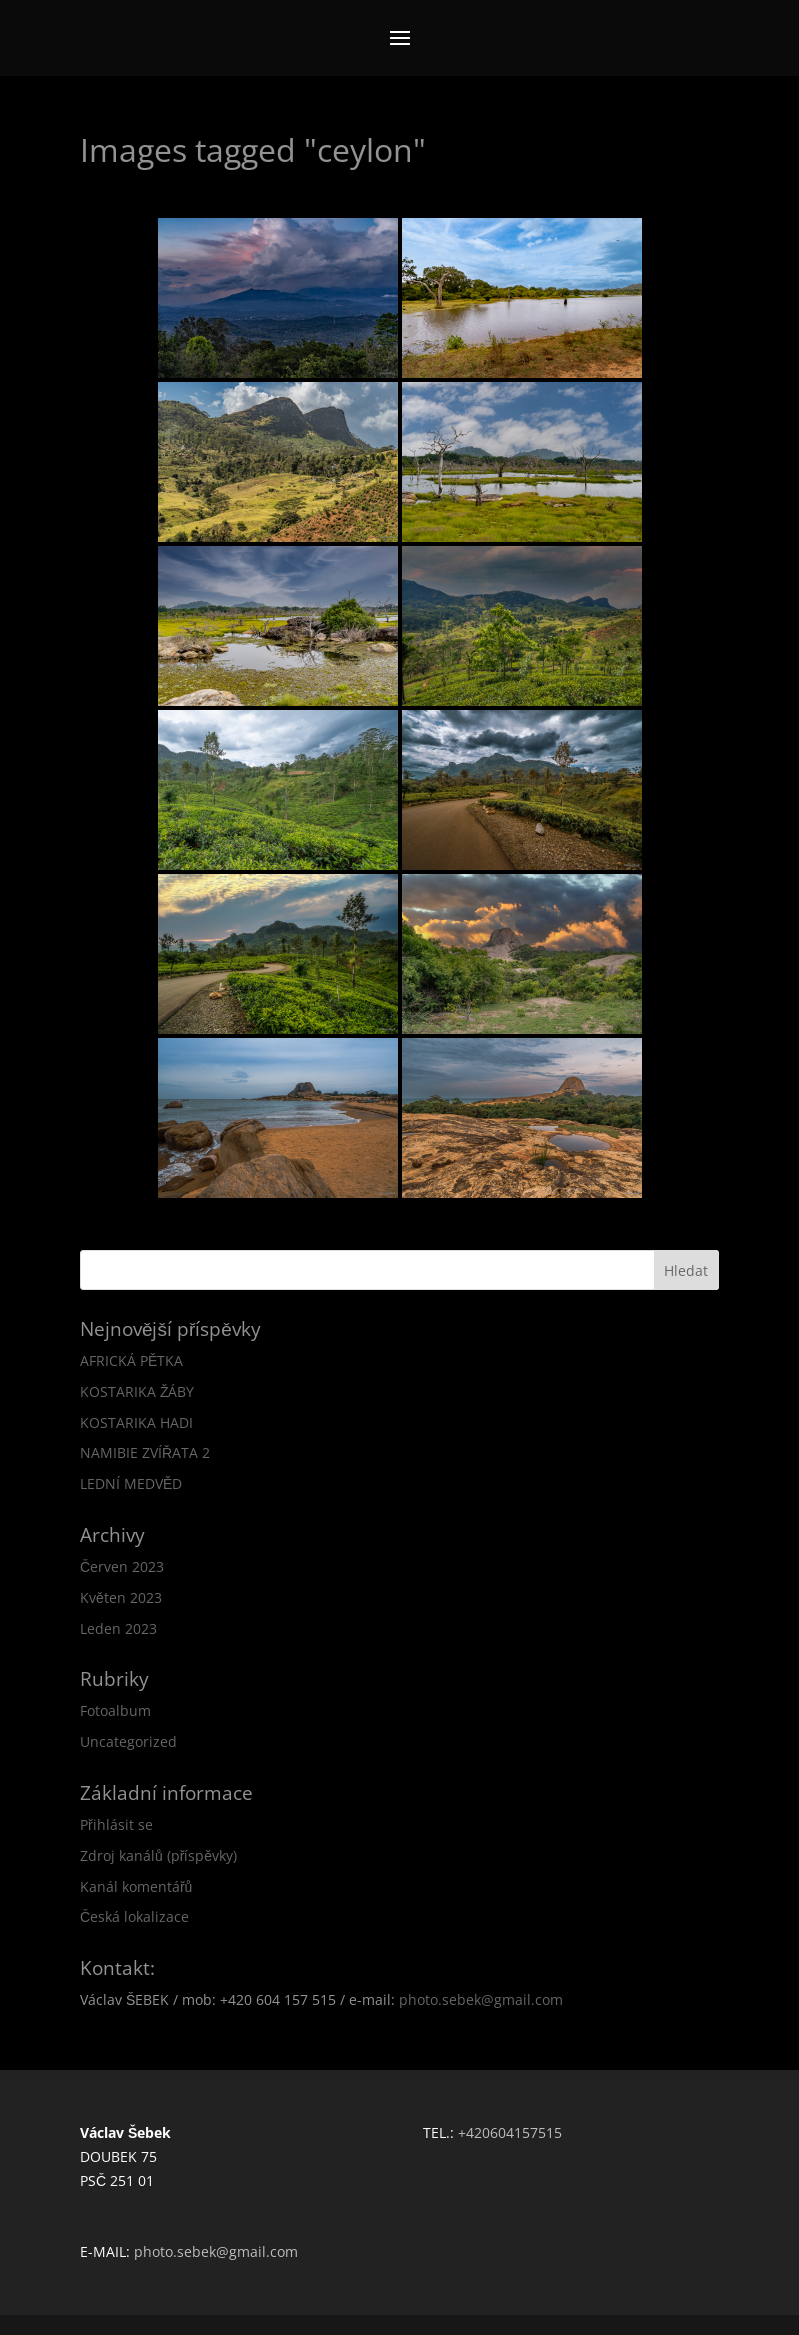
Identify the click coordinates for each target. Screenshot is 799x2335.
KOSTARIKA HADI (136, 1422)
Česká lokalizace (134, 1916)
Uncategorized (128, 1741)
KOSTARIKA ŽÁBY (137, 1391)
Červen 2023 (122, 1566)
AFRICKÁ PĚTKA (131, 1360)
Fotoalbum (115, 1710)
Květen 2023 (121, 1597)
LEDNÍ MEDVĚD (131, 1483)
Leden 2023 (118, 1628)
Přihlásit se (116, 1824)
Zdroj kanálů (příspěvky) (158, 1855)
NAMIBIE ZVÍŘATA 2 (145, 1452)
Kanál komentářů (136, 1886)
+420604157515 (510, 2132)
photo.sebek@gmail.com (481, 1999)
